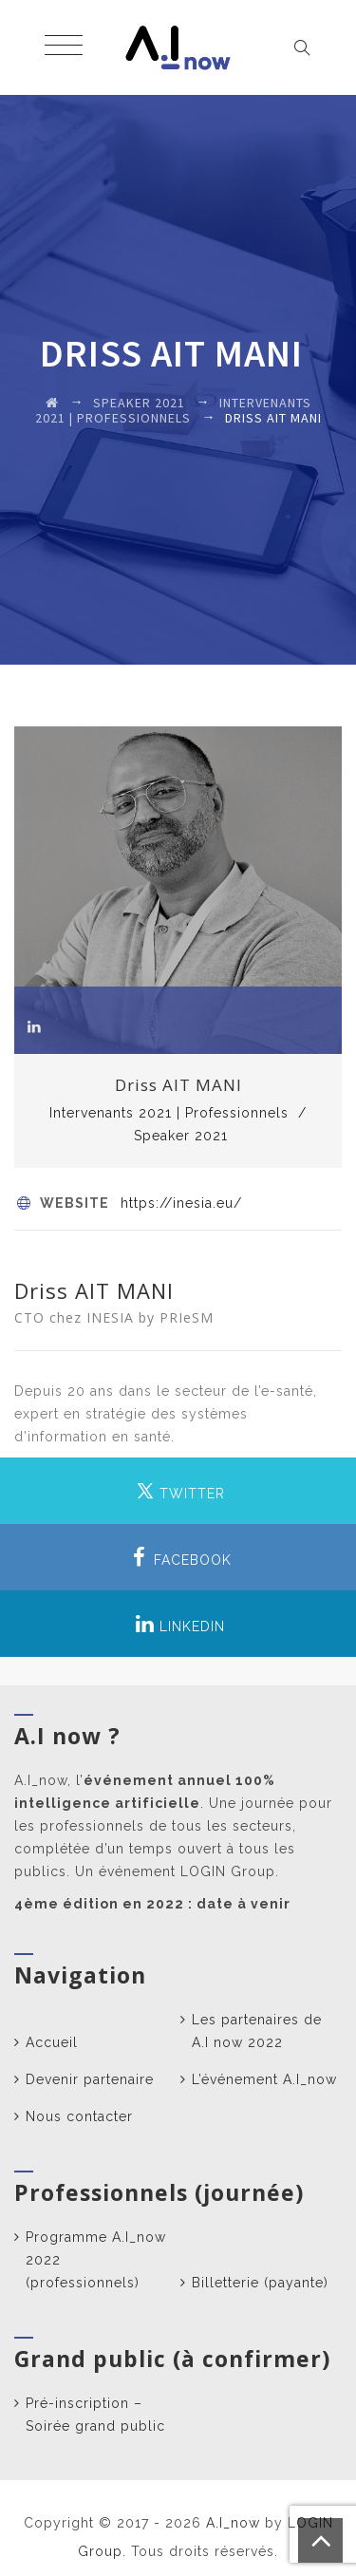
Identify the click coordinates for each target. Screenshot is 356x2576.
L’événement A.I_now (264, 2079)
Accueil (52, 2042)
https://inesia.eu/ (181, 1203)
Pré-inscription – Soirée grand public (95, 2415)
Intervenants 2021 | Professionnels (169, 1112)
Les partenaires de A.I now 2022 (257, 2031)
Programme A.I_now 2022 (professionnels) (96, 2259)
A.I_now (233, 2522)
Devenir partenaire (90, 2079)
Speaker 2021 (181, 1135)
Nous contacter (79, 2116)
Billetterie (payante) (260, 2282)
